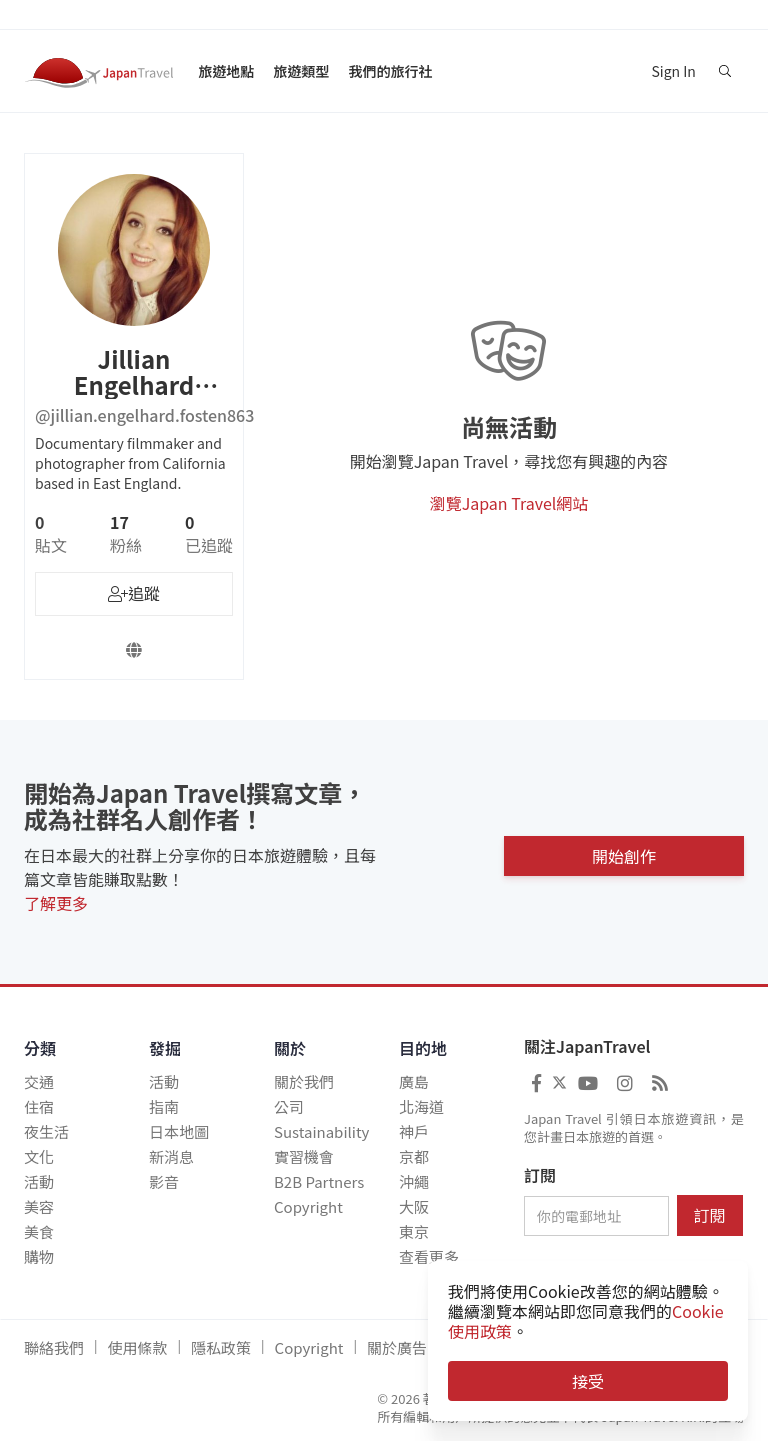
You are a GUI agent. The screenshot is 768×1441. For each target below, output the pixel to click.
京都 (414, 1156)
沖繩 (414, 1181)
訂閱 (540, 1176)
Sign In (673, 71)
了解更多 (56, 903)
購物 (39, 1256)
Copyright (308, 1206)
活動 (39, 1181)
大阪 (414, 1206)
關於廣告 (397, 1347)
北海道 (421, 1106)
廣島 (414, 1081)
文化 (39, 1156)
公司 (289, 1106)
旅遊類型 (301, 71)
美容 (39, 1206)
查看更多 (429, 1256)
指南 (164, 1106)
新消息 (171, 1156)
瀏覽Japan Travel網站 (509, 503)
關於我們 (304, 1081)
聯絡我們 (54, 1347)
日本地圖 (179, 1131)
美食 (39, 1231)
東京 (414, 1231)
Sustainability (321, 1131)
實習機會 (304, 1156)
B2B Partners (319, 1181)
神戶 (414, 1131)
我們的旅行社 (390, 71)
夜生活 (46, 1131)
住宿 (39, 1106)
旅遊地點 (226, 71)
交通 (39, 1081)
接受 (588, 1381)
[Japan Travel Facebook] (536, 1082)
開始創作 (624, 852)
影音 (164, 1181)
